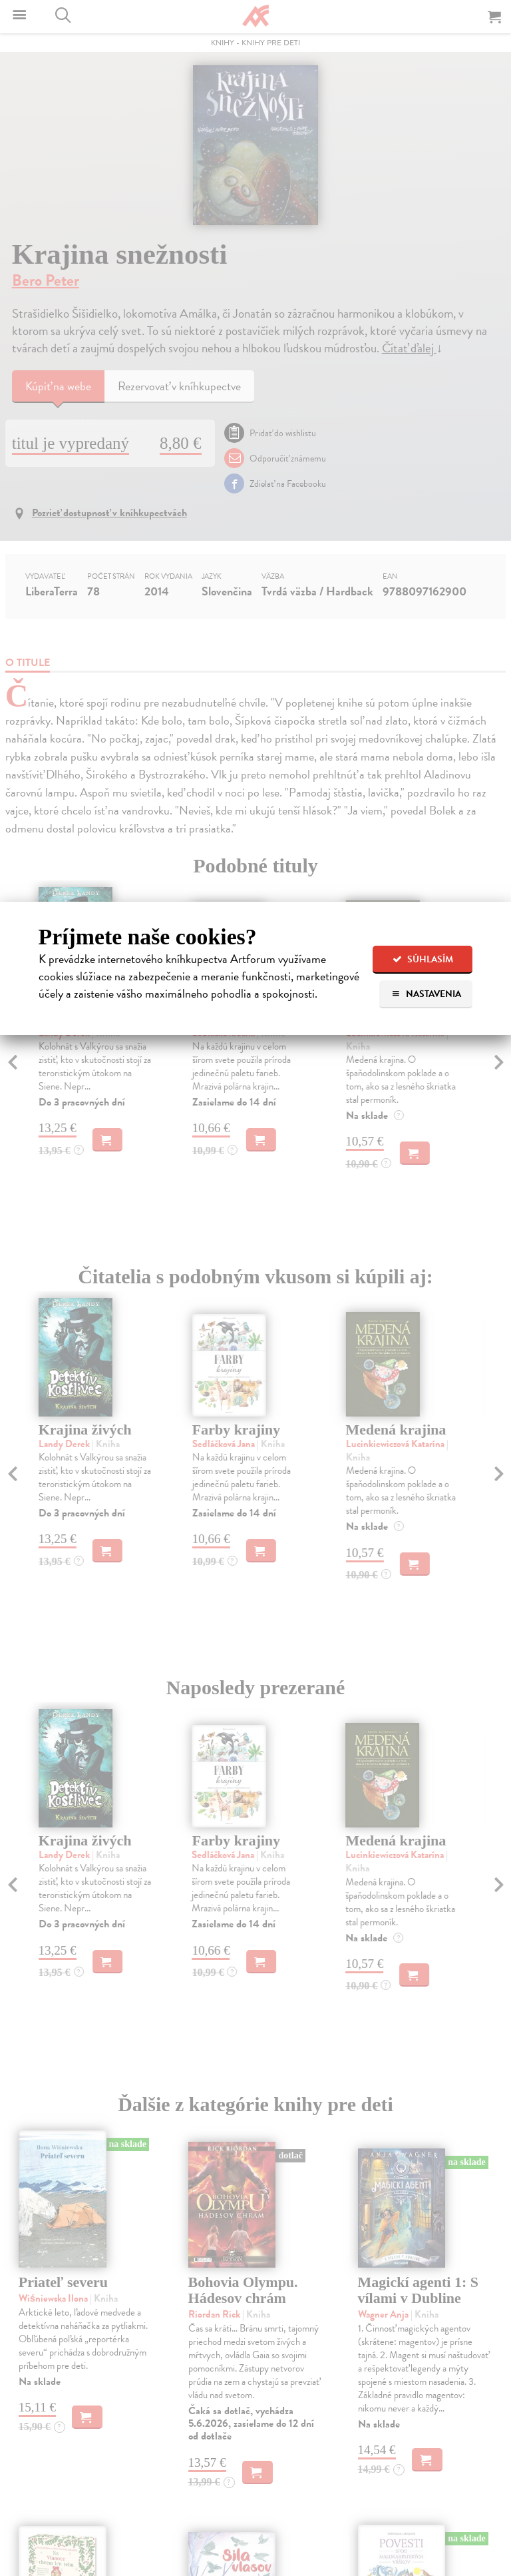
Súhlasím (423, 959)
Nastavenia (426, 994)
